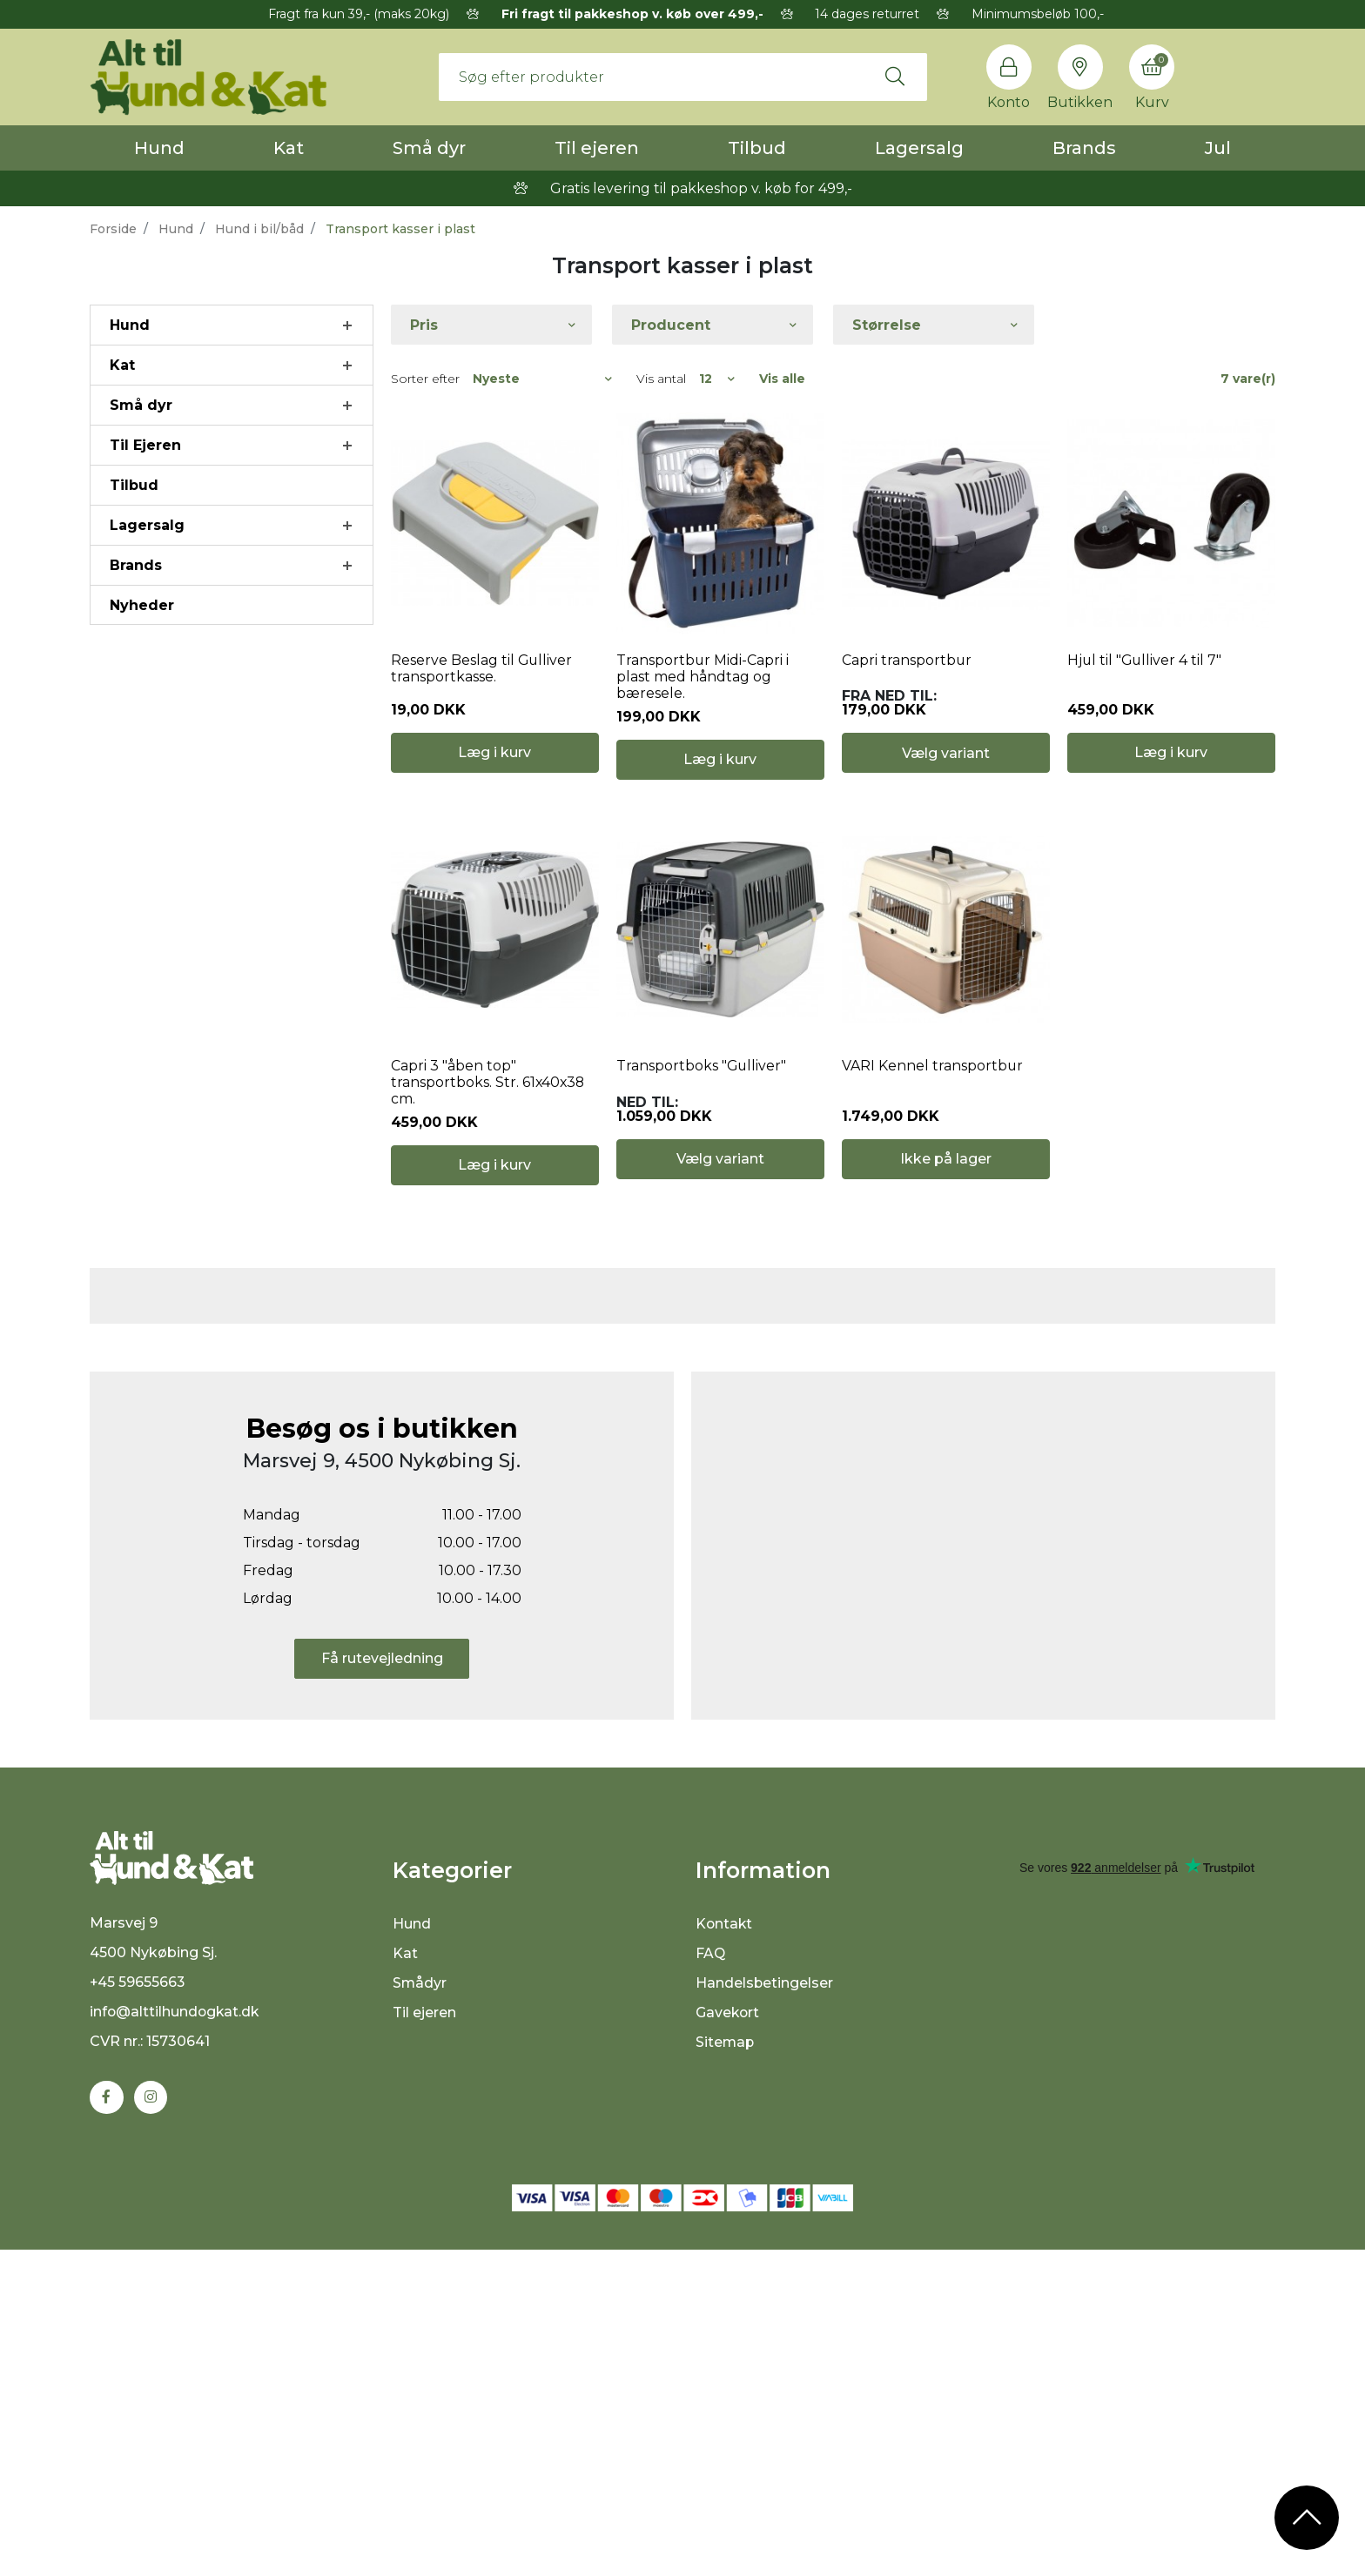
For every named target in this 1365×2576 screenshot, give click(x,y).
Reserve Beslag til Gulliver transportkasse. (482, 674)
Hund (159, 148)
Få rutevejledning (382, 1982)
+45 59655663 (138, 2307)
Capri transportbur (907, 666)
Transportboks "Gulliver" (702, 1078)
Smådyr (420, 2306)
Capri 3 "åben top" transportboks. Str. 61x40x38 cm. (489, 1095)
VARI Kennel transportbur (933, 1078)
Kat (288, 148)
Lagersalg (919, 148)
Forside (113, 229)
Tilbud (757, 148)
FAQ (711, 2277)
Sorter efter (425, 378)
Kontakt (725, 2247)
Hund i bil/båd (259, 229)
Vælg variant (946, 766)
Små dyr (429, 148)
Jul (1218, 148)
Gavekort (728, 2336)
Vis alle (782, 378)
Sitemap (726, 2366)
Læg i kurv (494, 765)
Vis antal (661, 378)
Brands (1084, 148)
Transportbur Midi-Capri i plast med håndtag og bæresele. (703, 683)
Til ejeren (597, 148)
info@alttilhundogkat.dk (176, 2337)
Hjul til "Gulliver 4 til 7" (1145, 666)
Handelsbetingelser (765, 2306)
